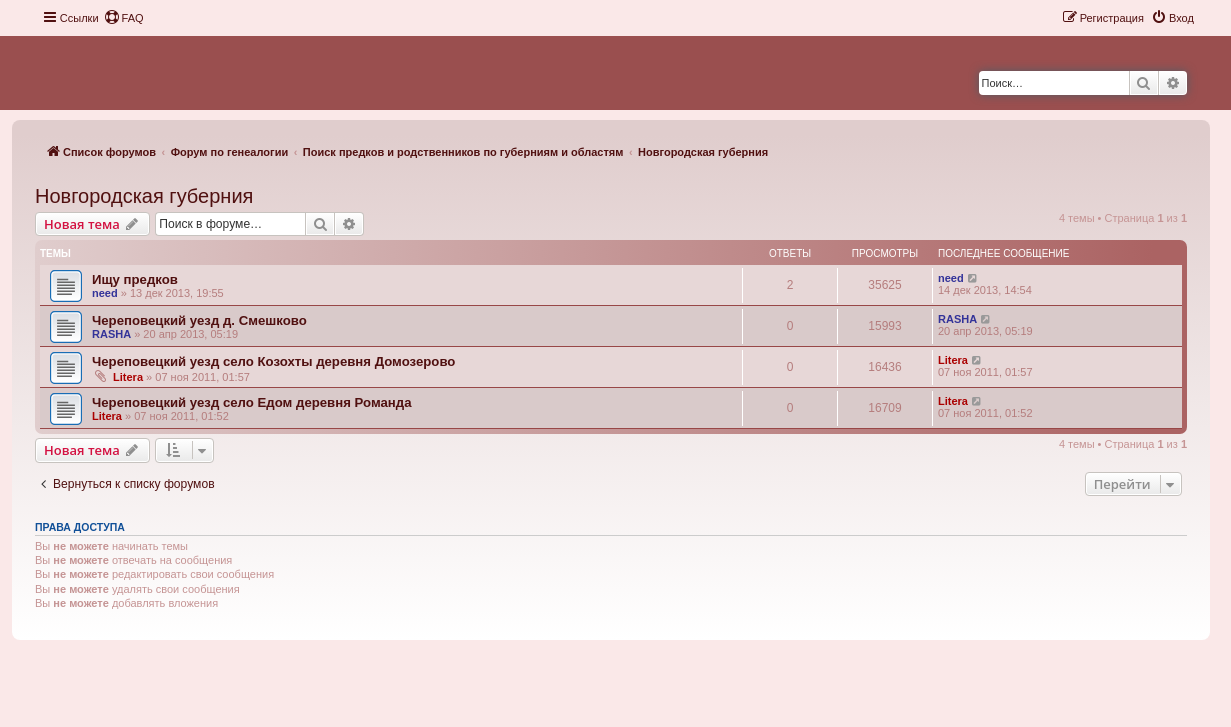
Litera (128, 377)
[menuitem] (124, 18)
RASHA (111, 334)
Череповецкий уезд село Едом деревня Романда (251, 402)
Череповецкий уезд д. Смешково (199, 320)
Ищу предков (135, 279)
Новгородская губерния (144, 196)
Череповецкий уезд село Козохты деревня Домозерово (273, 361)
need (105, 293)
